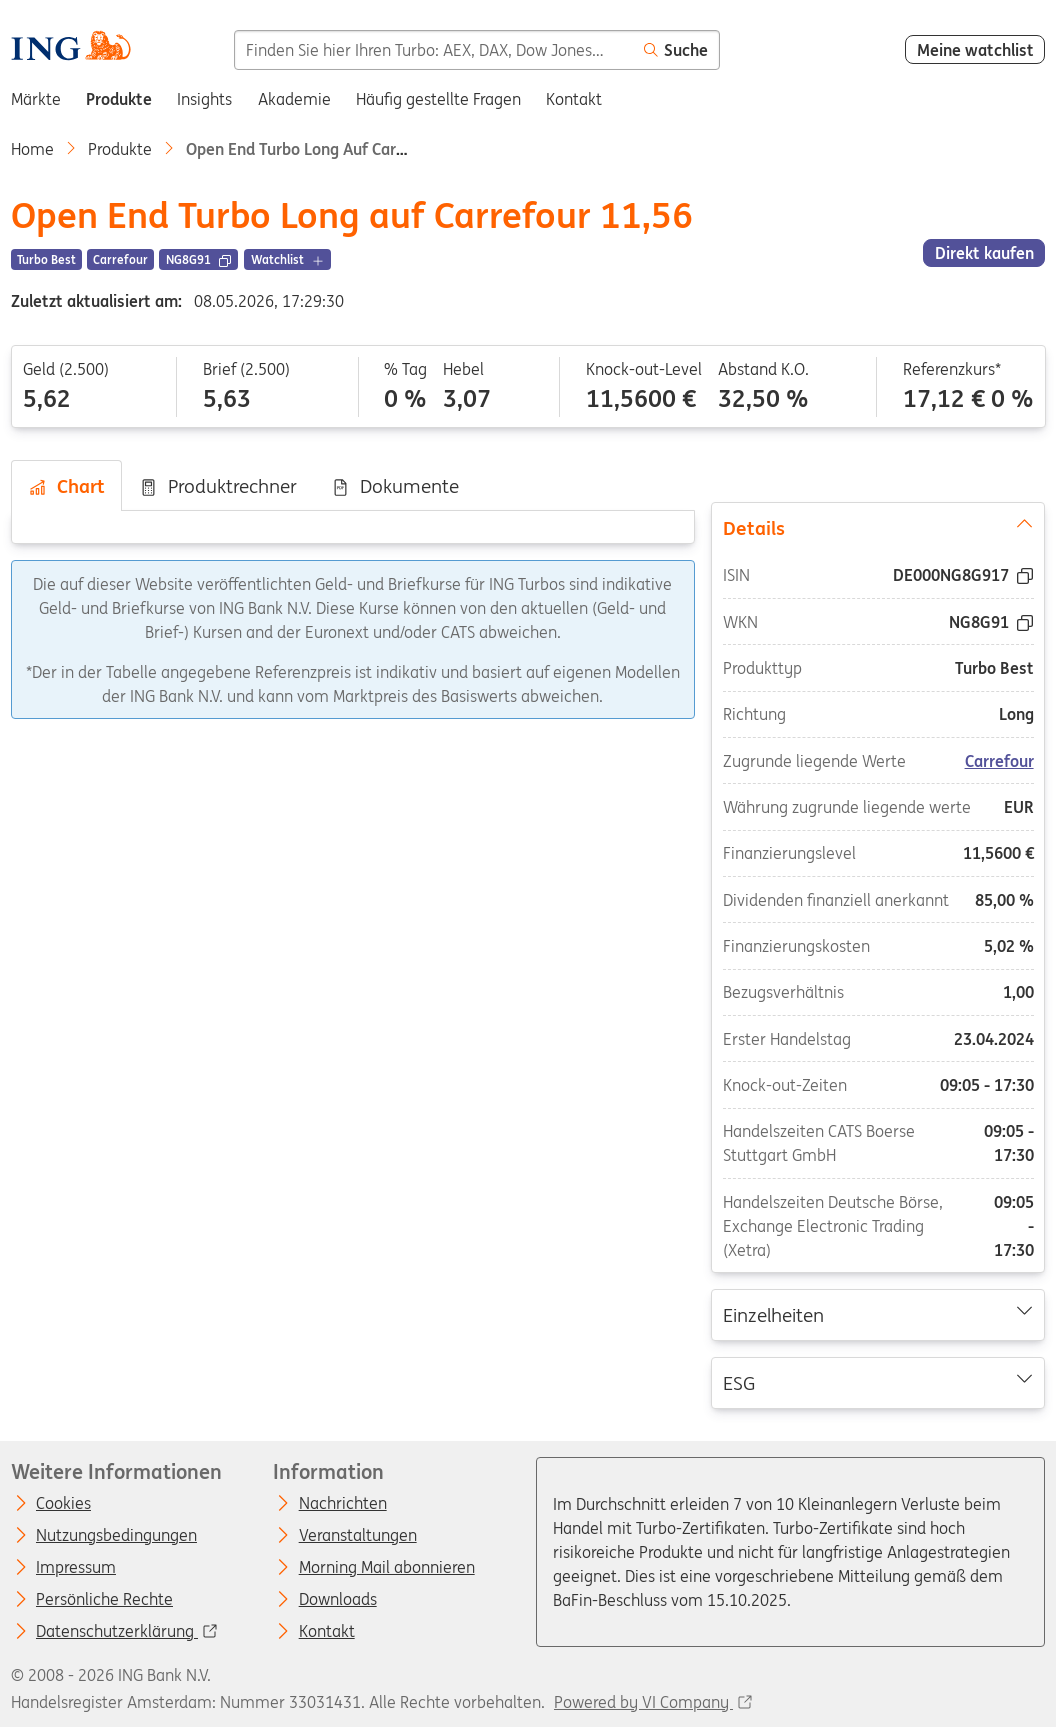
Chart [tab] (66, 486)
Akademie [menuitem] (294, 99)
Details (878, 527)
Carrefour (999, 761)
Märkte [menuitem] (36, 99)
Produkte (120, 149)
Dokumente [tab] (395, 486)
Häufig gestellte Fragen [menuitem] (438, 99)
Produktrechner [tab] (218, 486)
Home (32, 149)
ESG (878, 1382)
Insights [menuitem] (204, 99)
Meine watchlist (975, 50)
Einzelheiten (878, 1314)
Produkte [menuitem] (119, 99)
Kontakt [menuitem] (574, 99)
